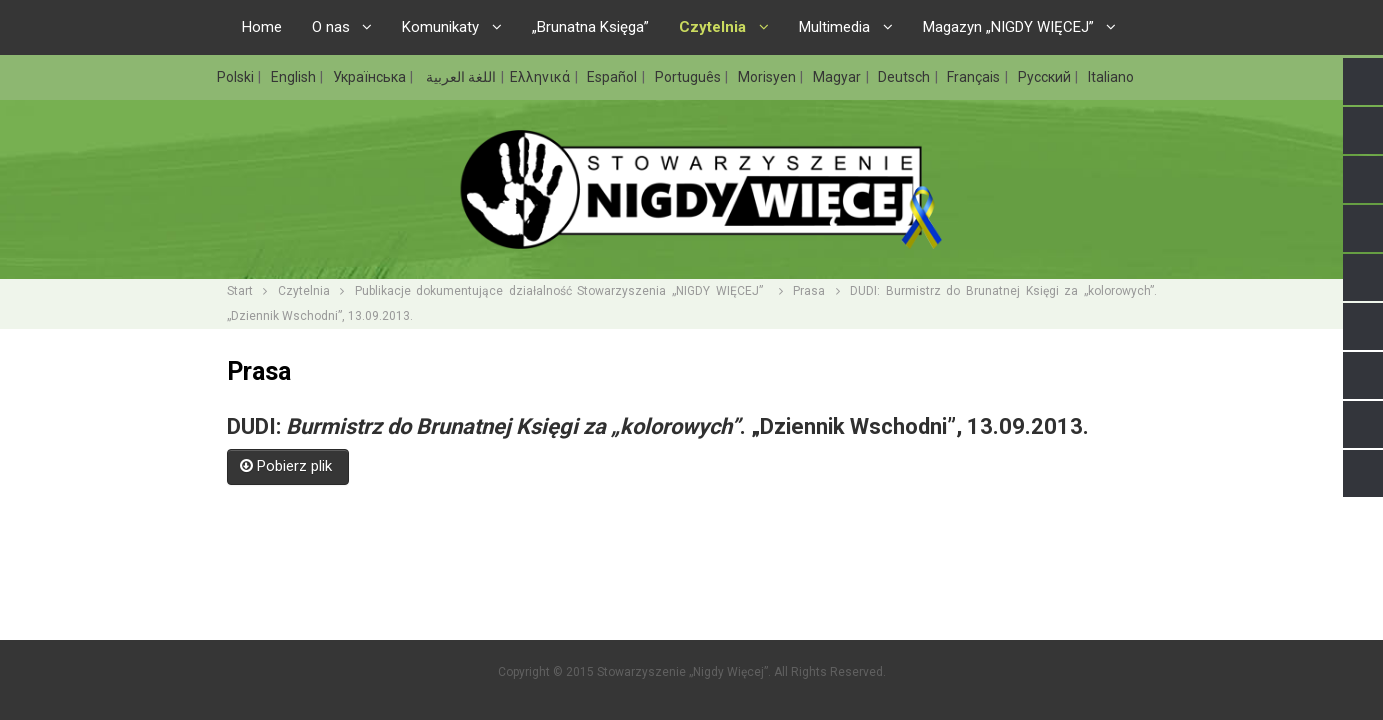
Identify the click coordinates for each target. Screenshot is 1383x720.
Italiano (1111, 77)
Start (240, 291)
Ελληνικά (541, 77)
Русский (1046, 77)
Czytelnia (304, 291)
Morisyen (768, 77)
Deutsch (905, 77)
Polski (237, 77)
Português (689, 77)
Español (613, 77)
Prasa (809, 291)
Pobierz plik (288, 466)
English (295, 77)
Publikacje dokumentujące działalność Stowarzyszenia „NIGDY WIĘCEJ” (561, 291)
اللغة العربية (459, 77)
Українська (371, 77)
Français (975, 77)
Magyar (838, 77)
